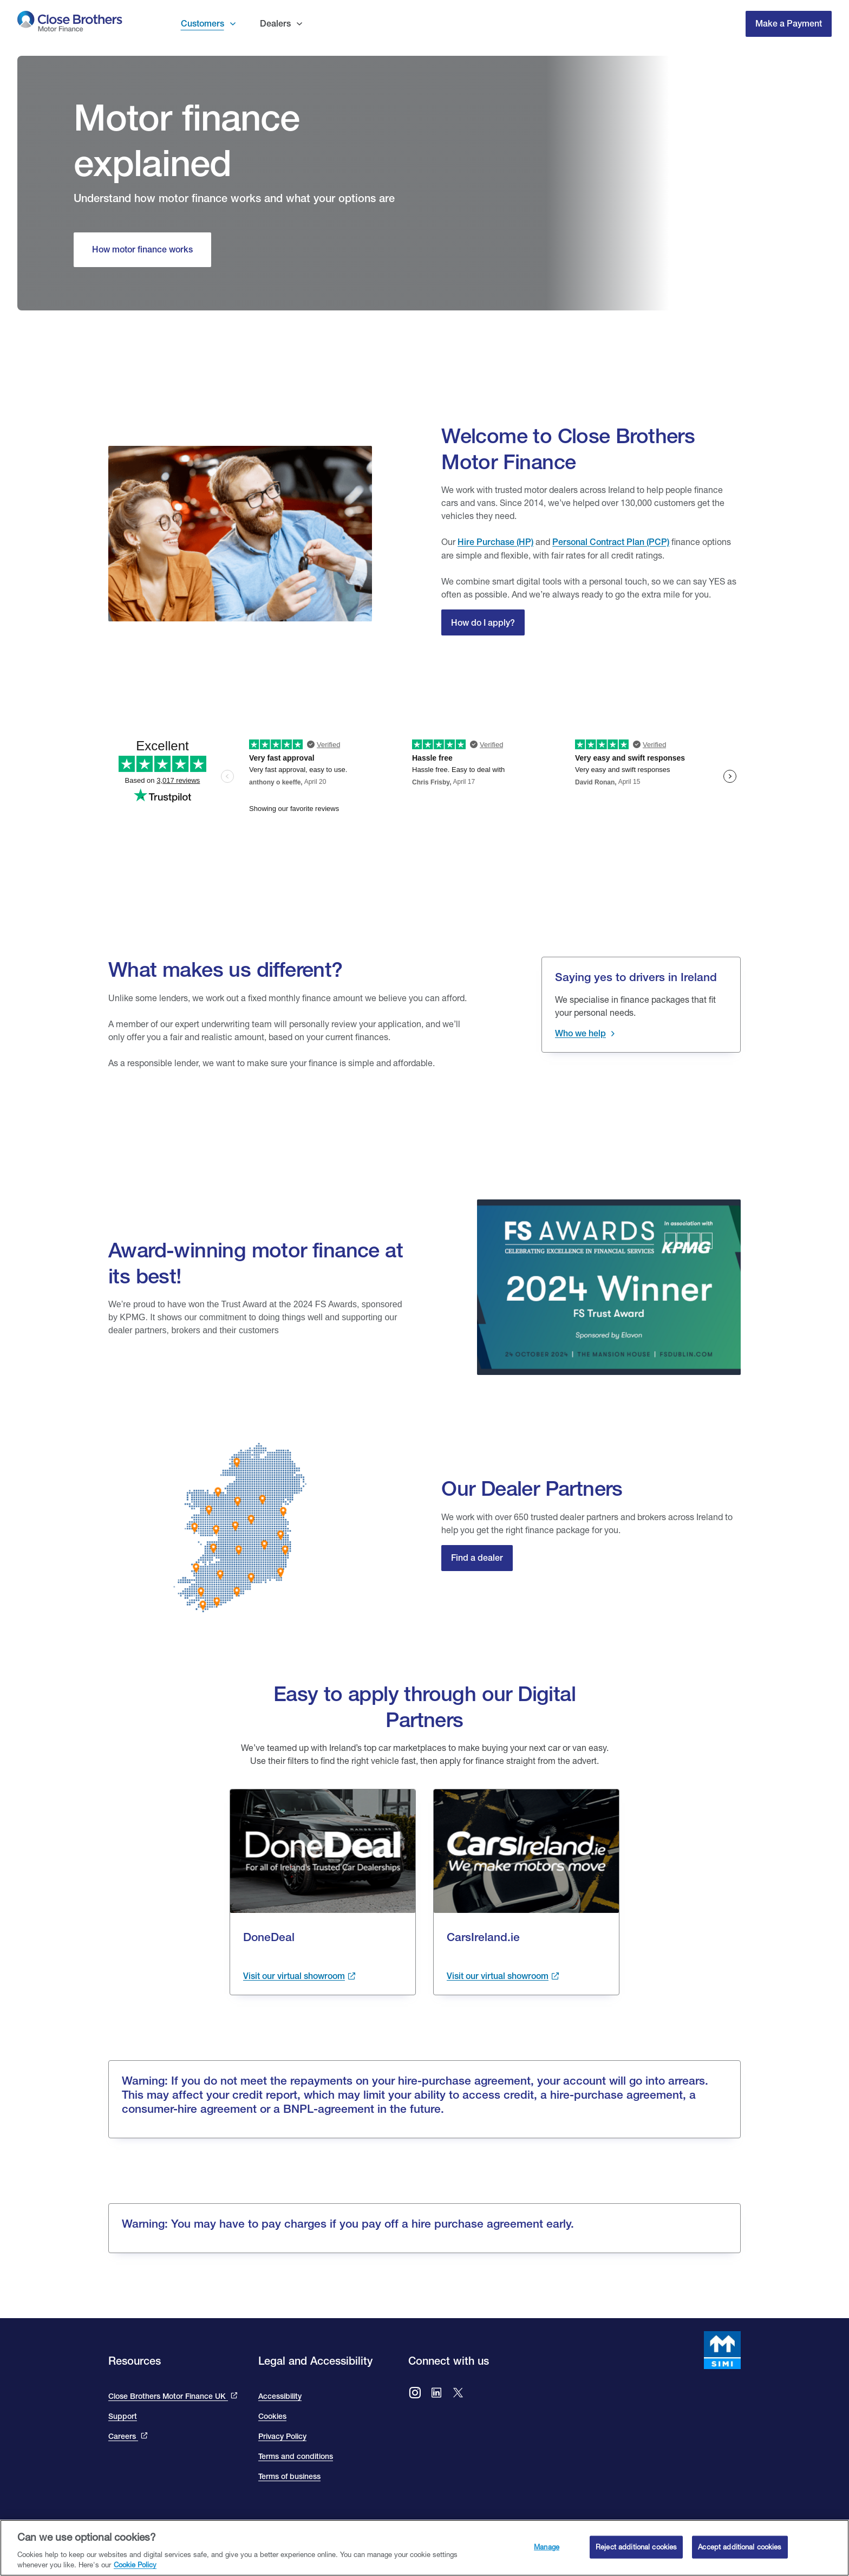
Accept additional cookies (739, 2546)
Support (122, 2416)
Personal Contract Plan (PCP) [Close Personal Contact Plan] (610, 542)
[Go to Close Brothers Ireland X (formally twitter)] (458, 2394)
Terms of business (289, 2476)
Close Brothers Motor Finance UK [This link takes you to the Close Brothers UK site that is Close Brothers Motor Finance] (168, 2396)
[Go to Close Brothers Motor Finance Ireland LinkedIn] (436, 2394)
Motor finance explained (187, 140)
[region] (424, 2548)
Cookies (272, 2416)
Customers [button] (202, 23)
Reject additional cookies (636, 2546)
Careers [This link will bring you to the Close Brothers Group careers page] (123, 2436)
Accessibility (280, 2396)
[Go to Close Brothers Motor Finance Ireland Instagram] (414, 2394)
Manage (546, 2546)
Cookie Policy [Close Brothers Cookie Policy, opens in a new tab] (135, 2564)
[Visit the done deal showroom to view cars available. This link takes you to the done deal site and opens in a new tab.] (299, 1976)
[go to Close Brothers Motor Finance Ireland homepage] (69, 23)
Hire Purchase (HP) (495, 542)
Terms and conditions (295, 2456)
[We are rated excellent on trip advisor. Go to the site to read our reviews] (424, 750)
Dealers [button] (275, 23)
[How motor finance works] (142, 249)
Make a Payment (788, 23)
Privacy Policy (282, 2436)
